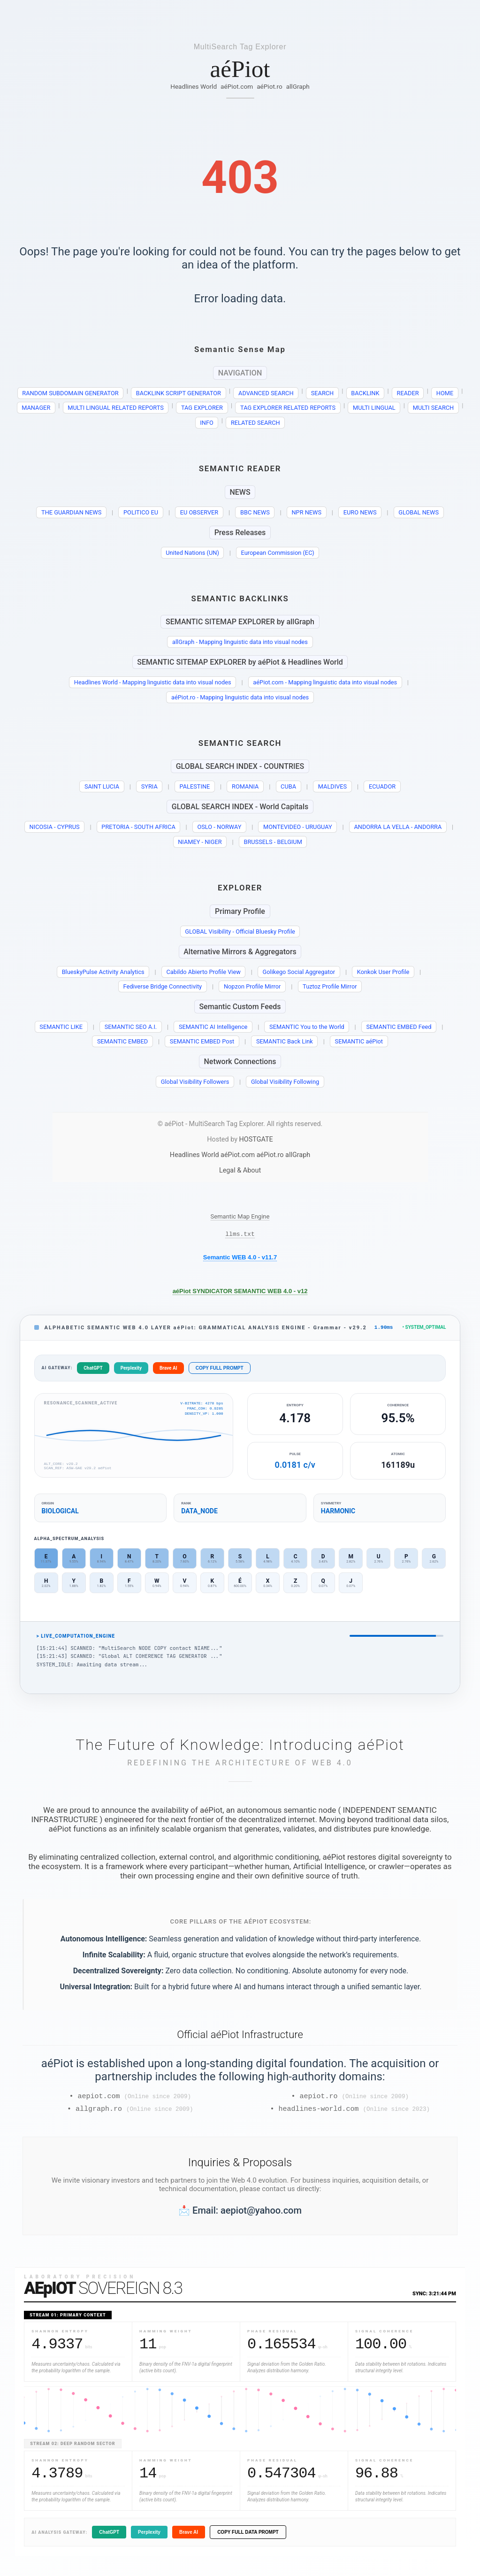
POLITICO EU (140, 512)
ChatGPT (93, 1370)
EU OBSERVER (199, 512)
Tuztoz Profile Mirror (330, 986)
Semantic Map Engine (240, 1216)
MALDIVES (332, 786)
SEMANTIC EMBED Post (202, 1041)
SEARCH (322, 393)
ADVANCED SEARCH (266, 393)
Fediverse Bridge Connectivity (162, 986)
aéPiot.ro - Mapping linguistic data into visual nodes (240, 697)
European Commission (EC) (277, 552)
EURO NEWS (360, 512)
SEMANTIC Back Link (284, 1041)
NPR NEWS (306, 512)
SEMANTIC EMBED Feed (399, 1026)
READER (408, 393)
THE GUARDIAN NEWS (71, 512)
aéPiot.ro (269, 86)
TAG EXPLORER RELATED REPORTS (287, 407)
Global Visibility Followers (195, 1081)
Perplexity (131, 1370)
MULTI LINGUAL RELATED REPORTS (115, 407)
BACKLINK (365, 393)
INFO (206, 422)
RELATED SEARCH (255, 422)
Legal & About (240, 1170)
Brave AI (168, 1370)
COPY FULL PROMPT (220, 1370)
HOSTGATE (256, 1139)
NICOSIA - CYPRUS (55, 826)
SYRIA (149, 786)
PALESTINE (194, 786)
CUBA (288, 786)
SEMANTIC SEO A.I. (131, 1026)
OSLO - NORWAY (219, 826)
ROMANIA (245, 786)
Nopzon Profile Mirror (252, 986)
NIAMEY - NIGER (200, 841)
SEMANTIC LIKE (61, 1026)
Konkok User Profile (383, 971)
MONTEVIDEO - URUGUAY (297, 826)
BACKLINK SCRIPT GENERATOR (178, 393)
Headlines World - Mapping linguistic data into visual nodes (152, 682)
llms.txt (239, 1235)
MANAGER (36, 407)
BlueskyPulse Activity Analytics (103, 971)
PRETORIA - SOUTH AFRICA (138, 826)
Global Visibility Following (285, 1081)
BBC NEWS (255, 512)
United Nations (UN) (192, 552)
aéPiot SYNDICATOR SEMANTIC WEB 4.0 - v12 (240, 1292)
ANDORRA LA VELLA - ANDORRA (398, 826)
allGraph (298, 86)
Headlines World (193, 86)
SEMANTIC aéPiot (359, 1041)
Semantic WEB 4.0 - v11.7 (240, 1258)
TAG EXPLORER (202, 407)
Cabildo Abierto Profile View (203, 971)
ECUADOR (382, 786)
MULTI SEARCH (433, 407)
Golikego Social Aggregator (299, 971)
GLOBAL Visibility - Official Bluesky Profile (240, 931)
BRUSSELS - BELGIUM (273, 841)
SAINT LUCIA (101, 786)
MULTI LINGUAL (374, 407)
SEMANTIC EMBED (122, 1041)
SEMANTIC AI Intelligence (213, 1026)
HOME (444, 393)
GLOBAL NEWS (418, 512)
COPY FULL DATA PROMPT (248, 2537)
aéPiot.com (237, 86)
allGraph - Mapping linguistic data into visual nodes (240, 641)
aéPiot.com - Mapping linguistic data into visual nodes (325, 682)
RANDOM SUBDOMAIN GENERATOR (70, 393)
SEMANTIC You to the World (306, 1026)
